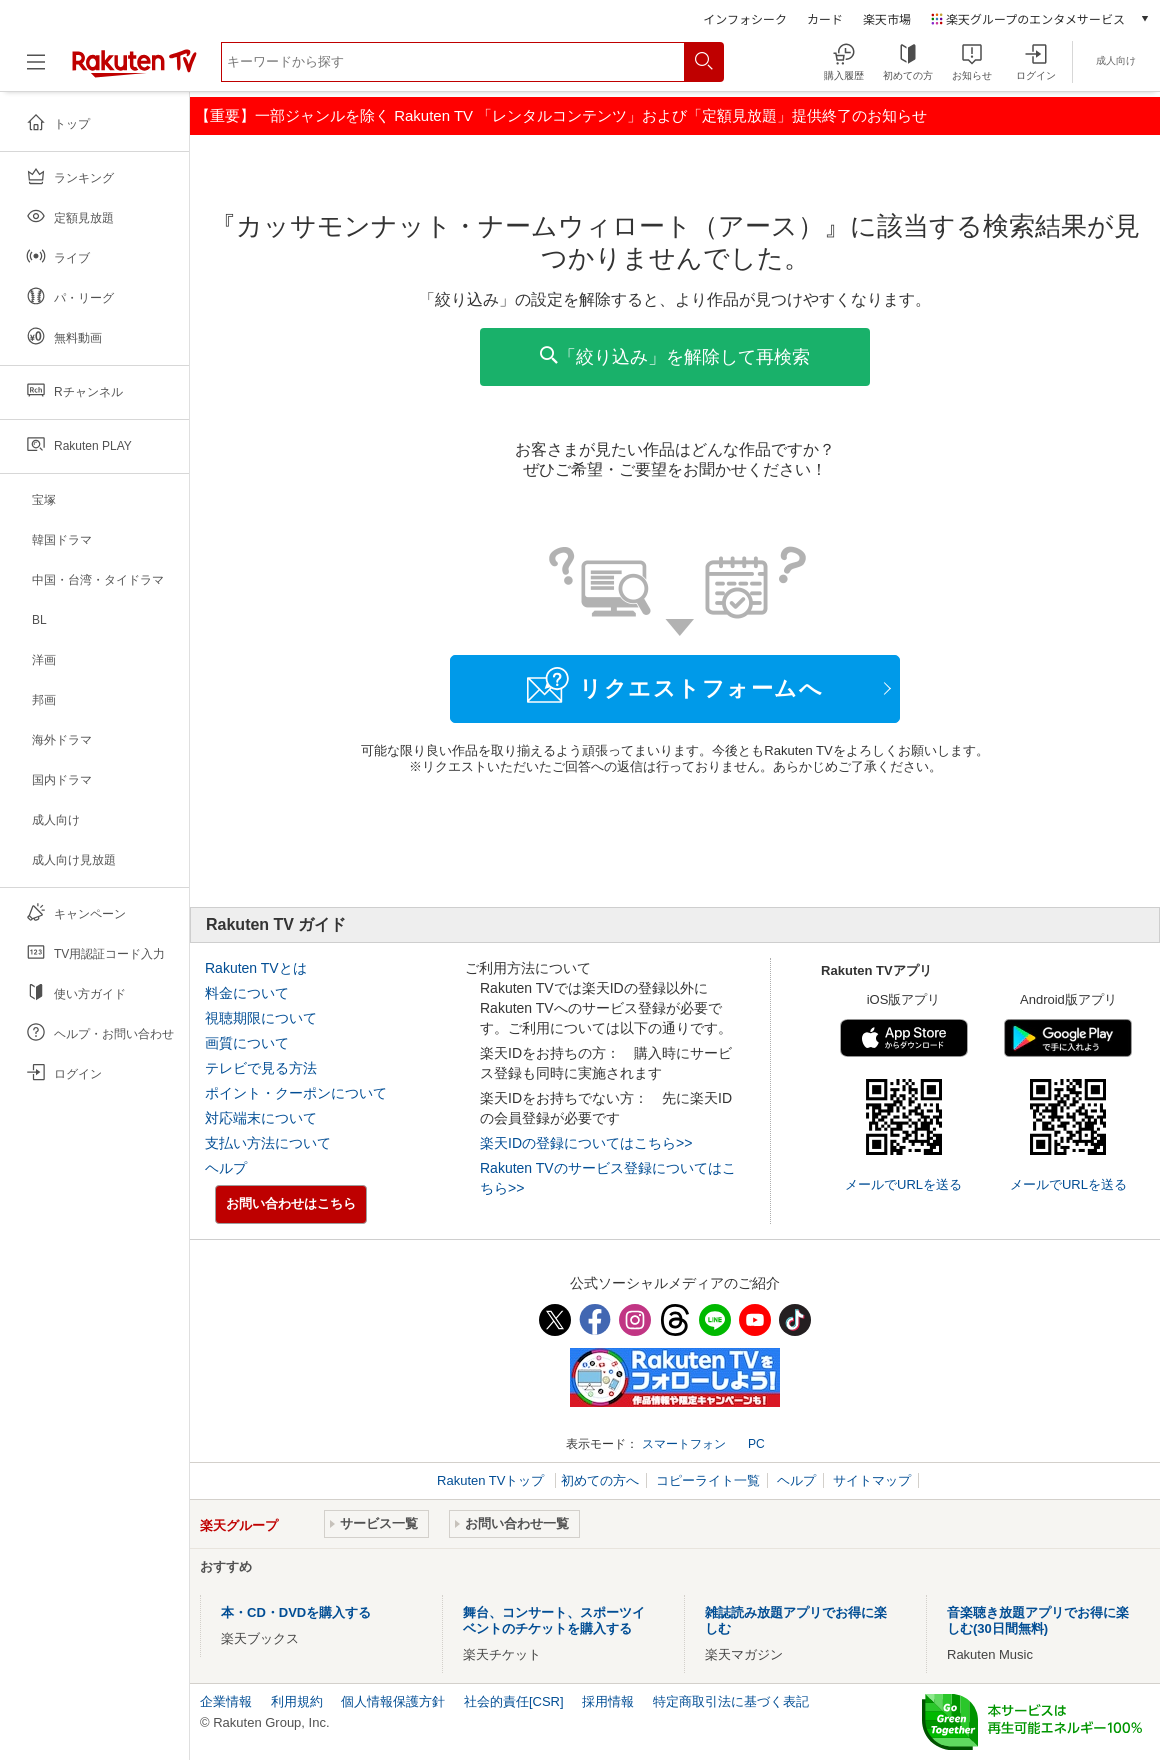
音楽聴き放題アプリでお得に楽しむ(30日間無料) (1038, 1620)
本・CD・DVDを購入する (296, 1612)
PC (756, 1444)
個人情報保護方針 (393, 1701)
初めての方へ (600, 1480)
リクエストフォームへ (675, 685)
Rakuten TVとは (256, 968)
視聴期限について (261, 1018)
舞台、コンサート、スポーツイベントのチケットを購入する (554, 1620)
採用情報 (608, 1701)
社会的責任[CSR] (514, 1701)
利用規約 (297, 1701)
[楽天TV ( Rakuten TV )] (134, 69)
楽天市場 (887, 18)
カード (825, 18)
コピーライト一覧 (708, 1480)
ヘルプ (226, 1168)
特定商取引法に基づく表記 (731, 1701)
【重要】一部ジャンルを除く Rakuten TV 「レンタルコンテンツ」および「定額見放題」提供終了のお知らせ (561, 115)
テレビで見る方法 (261, 1068)
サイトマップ (872, 1480)
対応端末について (261, 1118)
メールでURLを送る (903, 1184)
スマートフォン (684, 1444)
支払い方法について (268, 1143)
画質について (247, 1043)
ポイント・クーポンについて (296, 1093)
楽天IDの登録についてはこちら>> (586, 1143)
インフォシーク (745, 18)
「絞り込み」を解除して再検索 (675, 356)
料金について (247, 993)
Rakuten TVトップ (492, 1480)
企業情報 (226, 1701)
